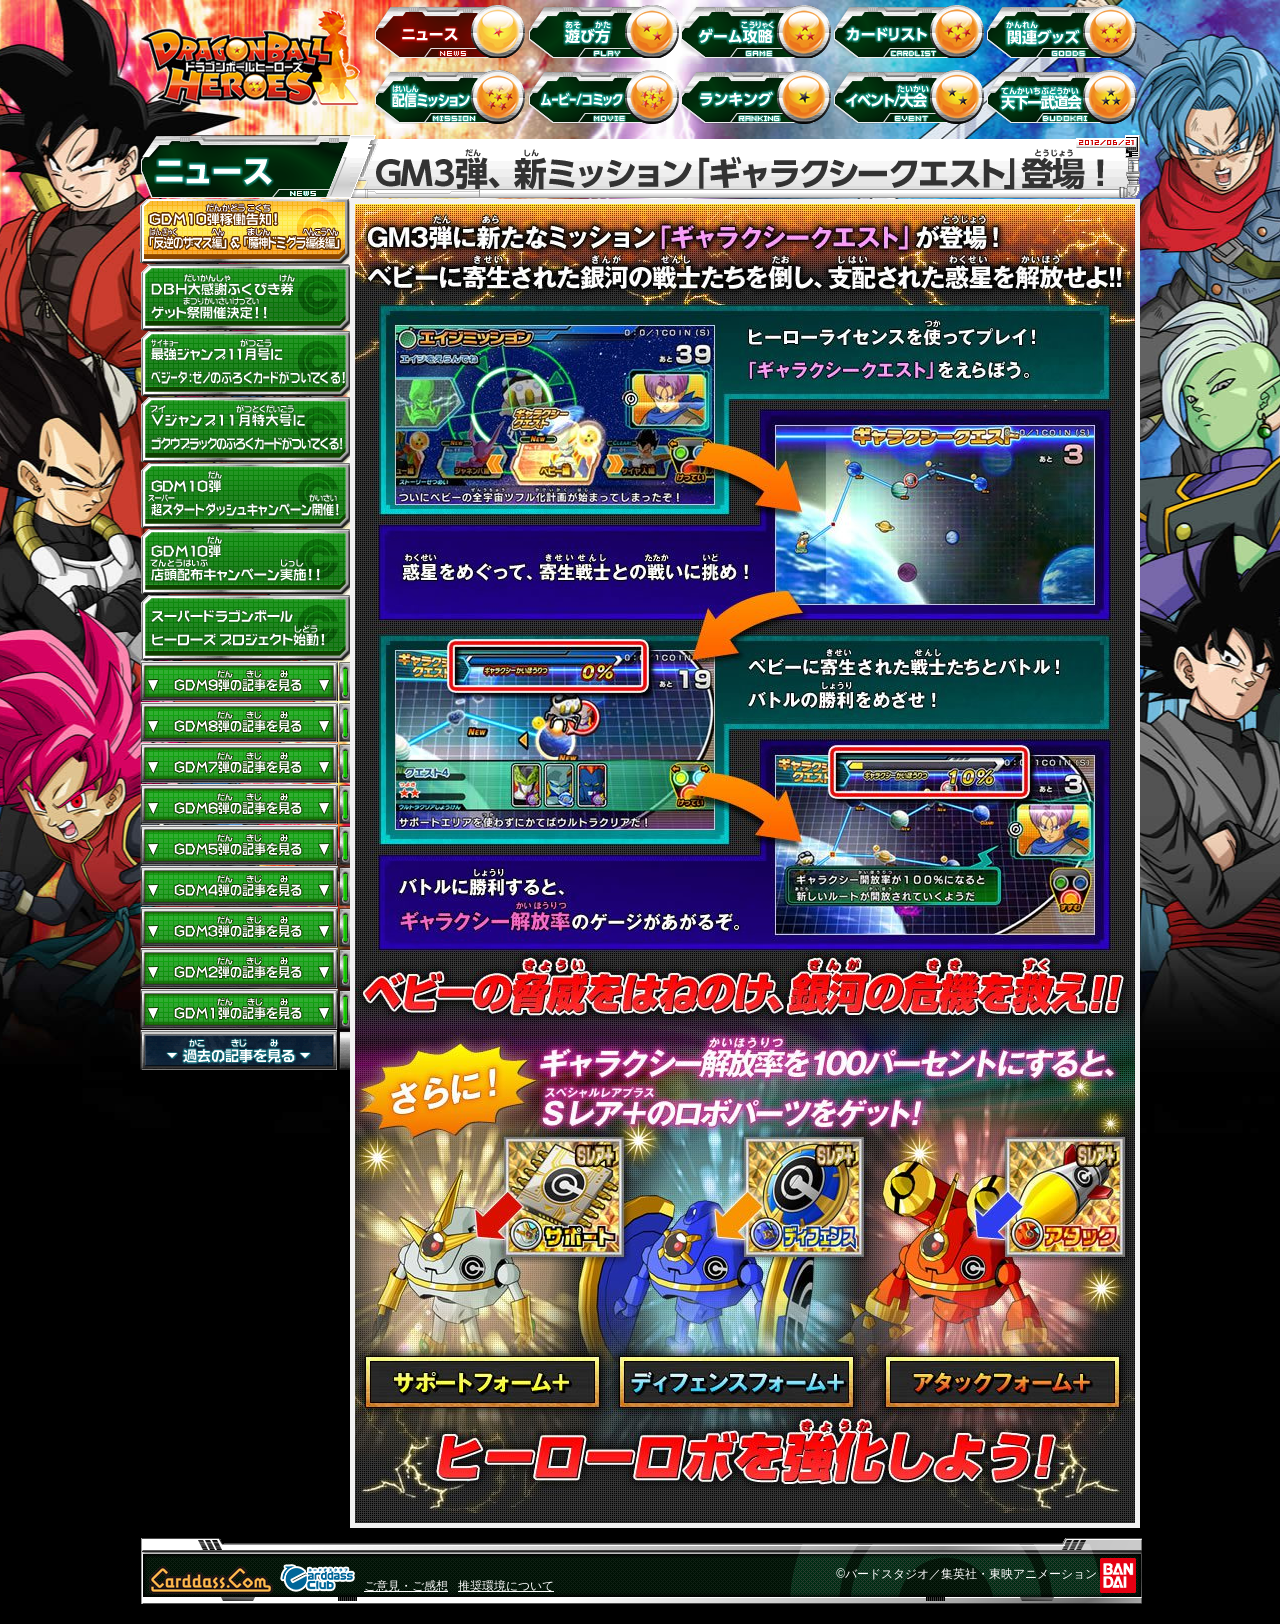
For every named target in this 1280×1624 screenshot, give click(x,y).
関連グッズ (1065, 30)
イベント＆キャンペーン (912, 96)
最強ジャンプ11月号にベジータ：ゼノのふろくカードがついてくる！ (245, 364)
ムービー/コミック (606, 96)
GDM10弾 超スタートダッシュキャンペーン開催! (245, 496)
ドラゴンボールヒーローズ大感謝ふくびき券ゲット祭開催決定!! (245, 298)
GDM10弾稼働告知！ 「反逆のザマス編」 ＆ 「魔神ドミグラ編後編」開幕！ (245, 232)
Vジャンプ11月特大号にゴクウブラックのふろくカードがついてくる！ (245, 430)
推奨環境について (506, 1586)
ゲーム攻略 (759, 30)
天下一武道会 (1065, 96)
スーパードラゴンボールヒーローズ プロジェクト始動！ (245, 628)
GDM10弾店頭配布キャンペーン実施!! (245, 562)
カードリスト (912, 30)
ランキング (759, 96)
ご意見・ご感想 (406, 1586)
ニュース (453, 30)
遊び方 (606, 30)
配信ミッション (453, 96)
